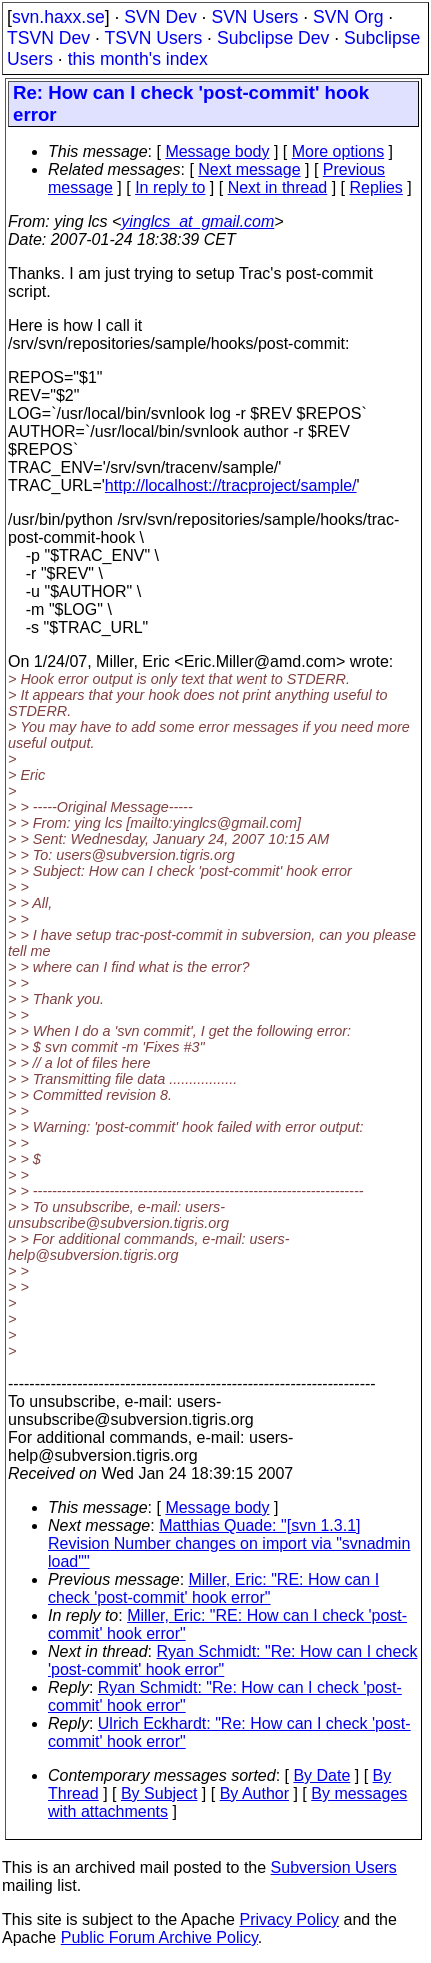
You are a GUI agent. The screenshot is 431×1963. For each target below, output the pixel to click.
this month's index (138, 59)
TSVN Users (153, 38)
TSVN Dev (48, 38)
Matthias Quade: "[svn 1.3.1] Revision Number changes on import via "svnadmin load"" (229, 1543)
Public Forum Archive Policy (159, 1937)
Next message (249, 169)
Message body (217, 151)
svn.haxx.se (58, 17)
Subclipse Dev (273, 38)
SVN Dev (160, 17)
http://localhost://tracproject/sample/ (231, 485)
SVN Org (348, 17)
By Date (321, 1775)
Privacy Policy (289, 1919)
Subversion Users (334, 1867)
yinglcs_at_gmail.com (197, 221)
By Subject (159, 1793)
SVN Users (254, 17)
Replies (376, 187)
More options (338, 151)
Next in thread (278, 187)
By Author (254, 1793)
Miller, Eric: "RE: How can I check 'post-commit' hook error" (213, 1588)
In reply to (170, 187)
